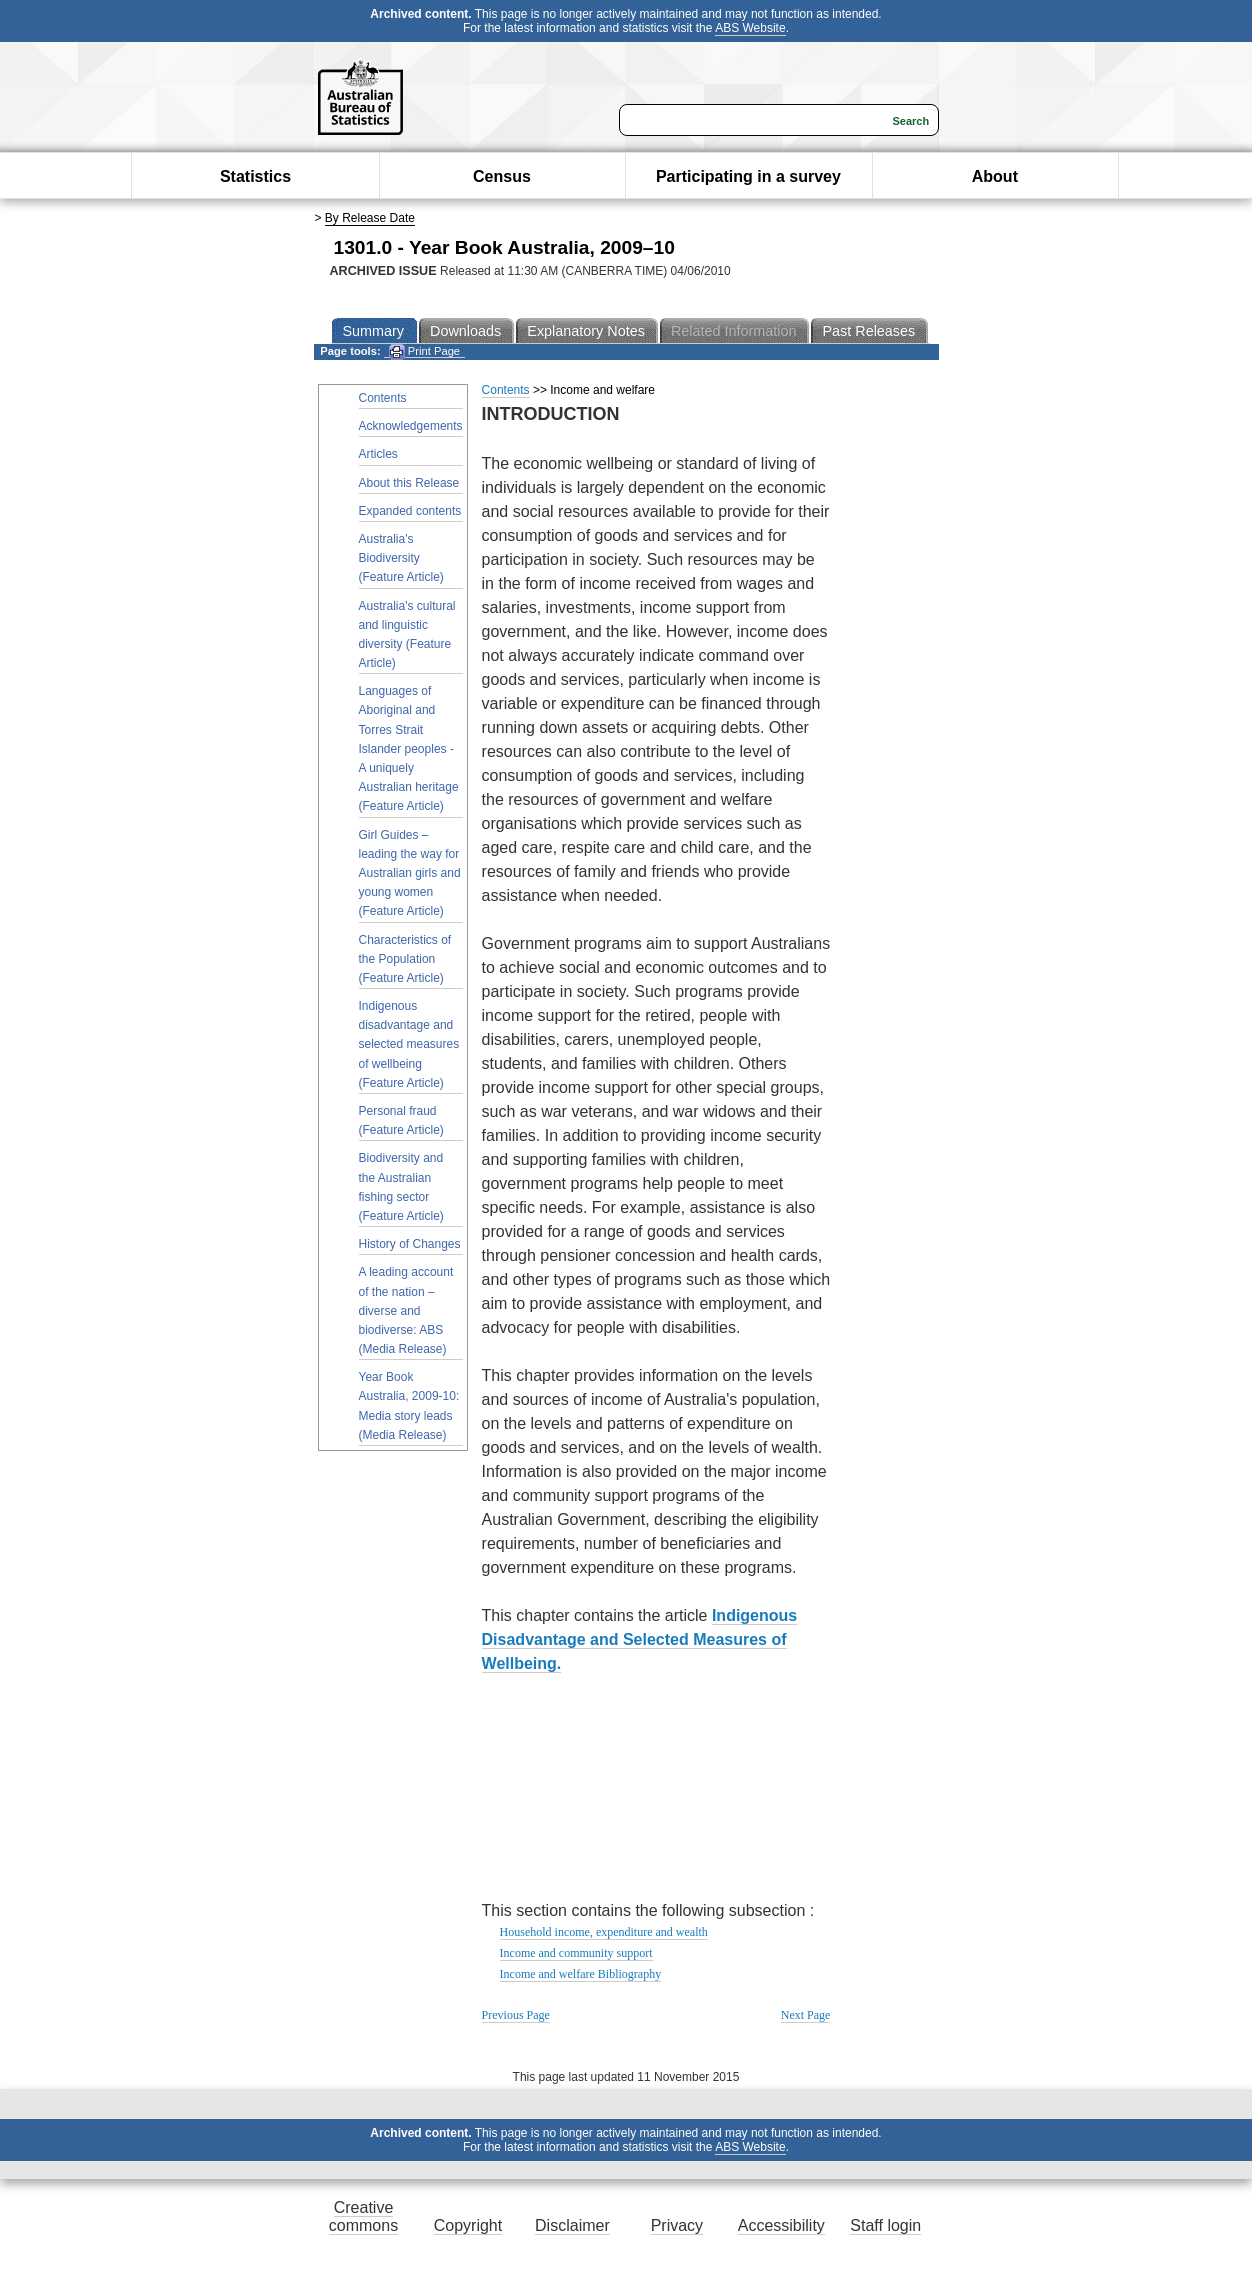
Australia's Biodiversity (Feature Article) (401, 558)
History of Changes (410, 1244)
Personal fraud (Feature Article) (401, 1120)
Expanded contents (410, 511)
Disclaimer (572, 2225)
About (995, 176)
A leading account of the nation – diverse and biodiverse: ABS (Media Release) (406, 1310)
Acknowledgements (411, 426)
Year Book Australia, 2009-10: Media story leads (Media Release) (409, 1406)
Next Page (806, 2015)
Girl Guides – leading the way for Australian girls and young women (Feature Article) (410, 873)
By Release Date (370, 218)
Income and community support (576, 1953)
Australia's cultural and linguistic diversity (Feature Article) (407, 635)
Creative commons (363, 2216)
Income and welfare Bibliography (581, 1974)
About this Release (409, 483)
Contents (383, 398)
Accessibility (781, 2225)
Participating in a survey (748, 176)
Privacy (677, 2225)
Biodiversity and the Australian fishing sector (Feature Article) (401, 1187)
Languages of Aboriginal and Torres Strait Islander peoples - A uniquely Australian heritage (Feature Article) (409, 748)
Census (502, 176)
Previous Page (516, 2015)
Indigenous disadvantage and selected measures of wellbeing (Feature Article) (409, 1044)
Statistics (255, 176)
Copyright (468, 2225)
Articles (378, 454)
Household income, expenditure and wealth (604, 1932)
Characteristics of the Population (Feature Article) (405, 959)
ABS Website (750, 28)
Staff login (885, 2225)
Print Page (424, 351)
